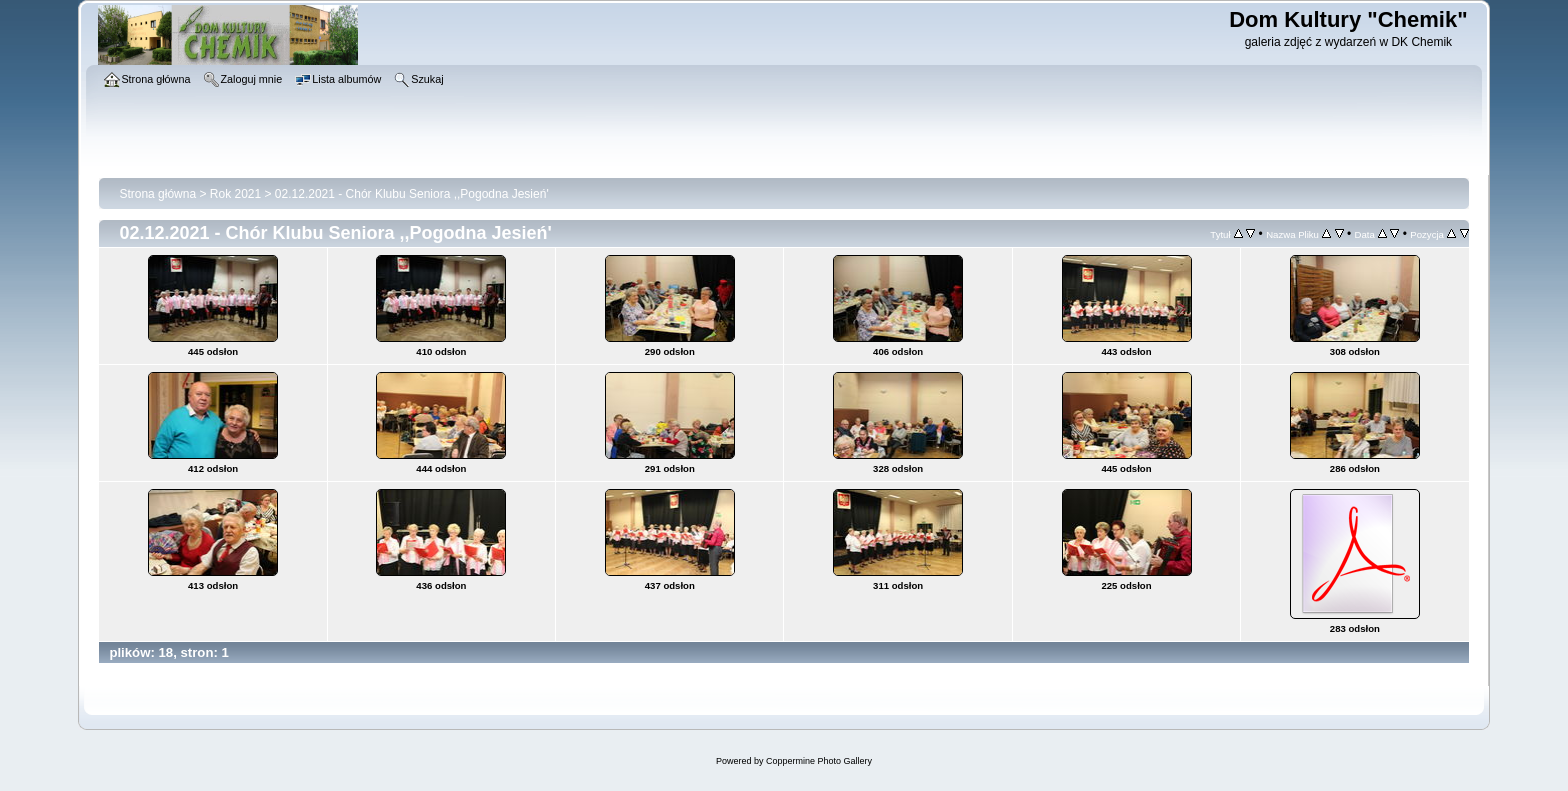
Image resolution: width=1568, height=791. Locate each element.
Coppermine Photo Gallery (819, 761)
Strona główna (157, 194)
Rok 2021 (235, 194)
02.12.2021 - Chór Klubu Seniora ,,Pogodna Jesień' (412, 194)
